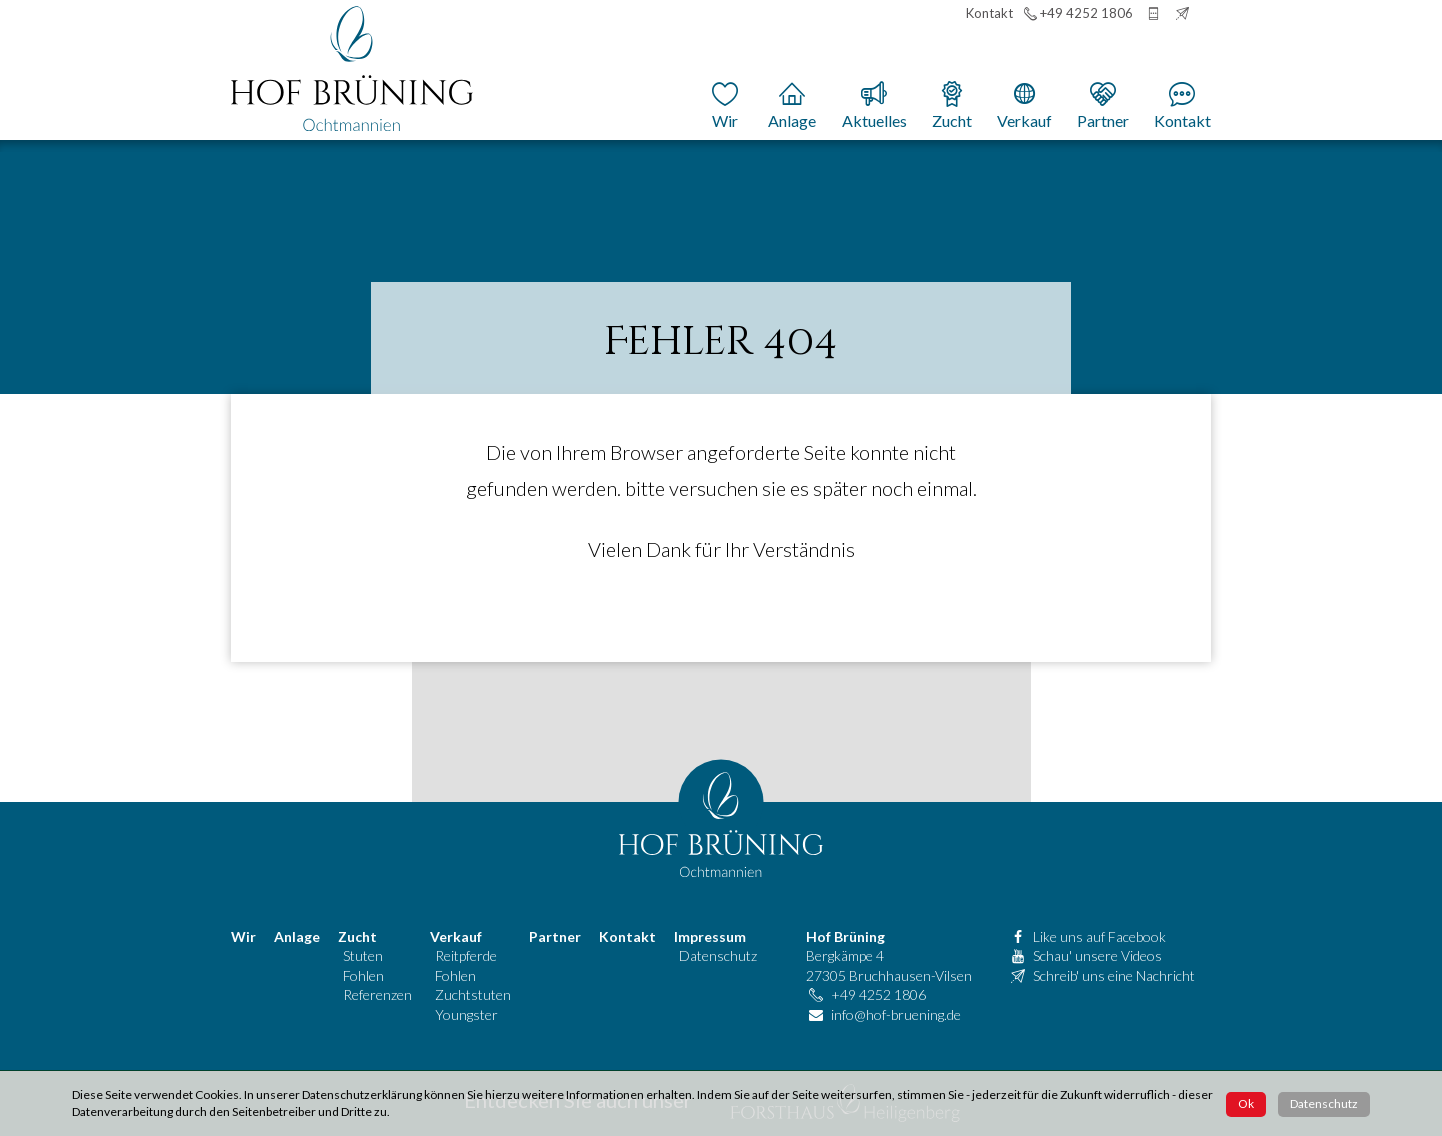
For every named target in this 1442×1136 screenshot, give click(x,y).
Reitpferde (466, 955)
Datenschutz (718, 955)
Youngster (466, 1014)
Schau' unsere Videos (1097, 955)
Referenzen (377, 994)
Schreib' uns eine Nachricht (1114, 975)
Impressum (710, 936)
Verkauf (456, 936)
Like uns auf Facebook (1099, 936)
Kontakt (627, 936)
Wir (243, 936)
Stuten (363, 955)
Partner (555, 936)
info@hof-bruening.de (896, 1014)
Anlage (297, 936)
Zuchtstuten (473, 994)
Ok (1246, 1103)
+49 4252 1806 (878, 994)
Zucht (357, 936)
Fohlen (363, 975)
